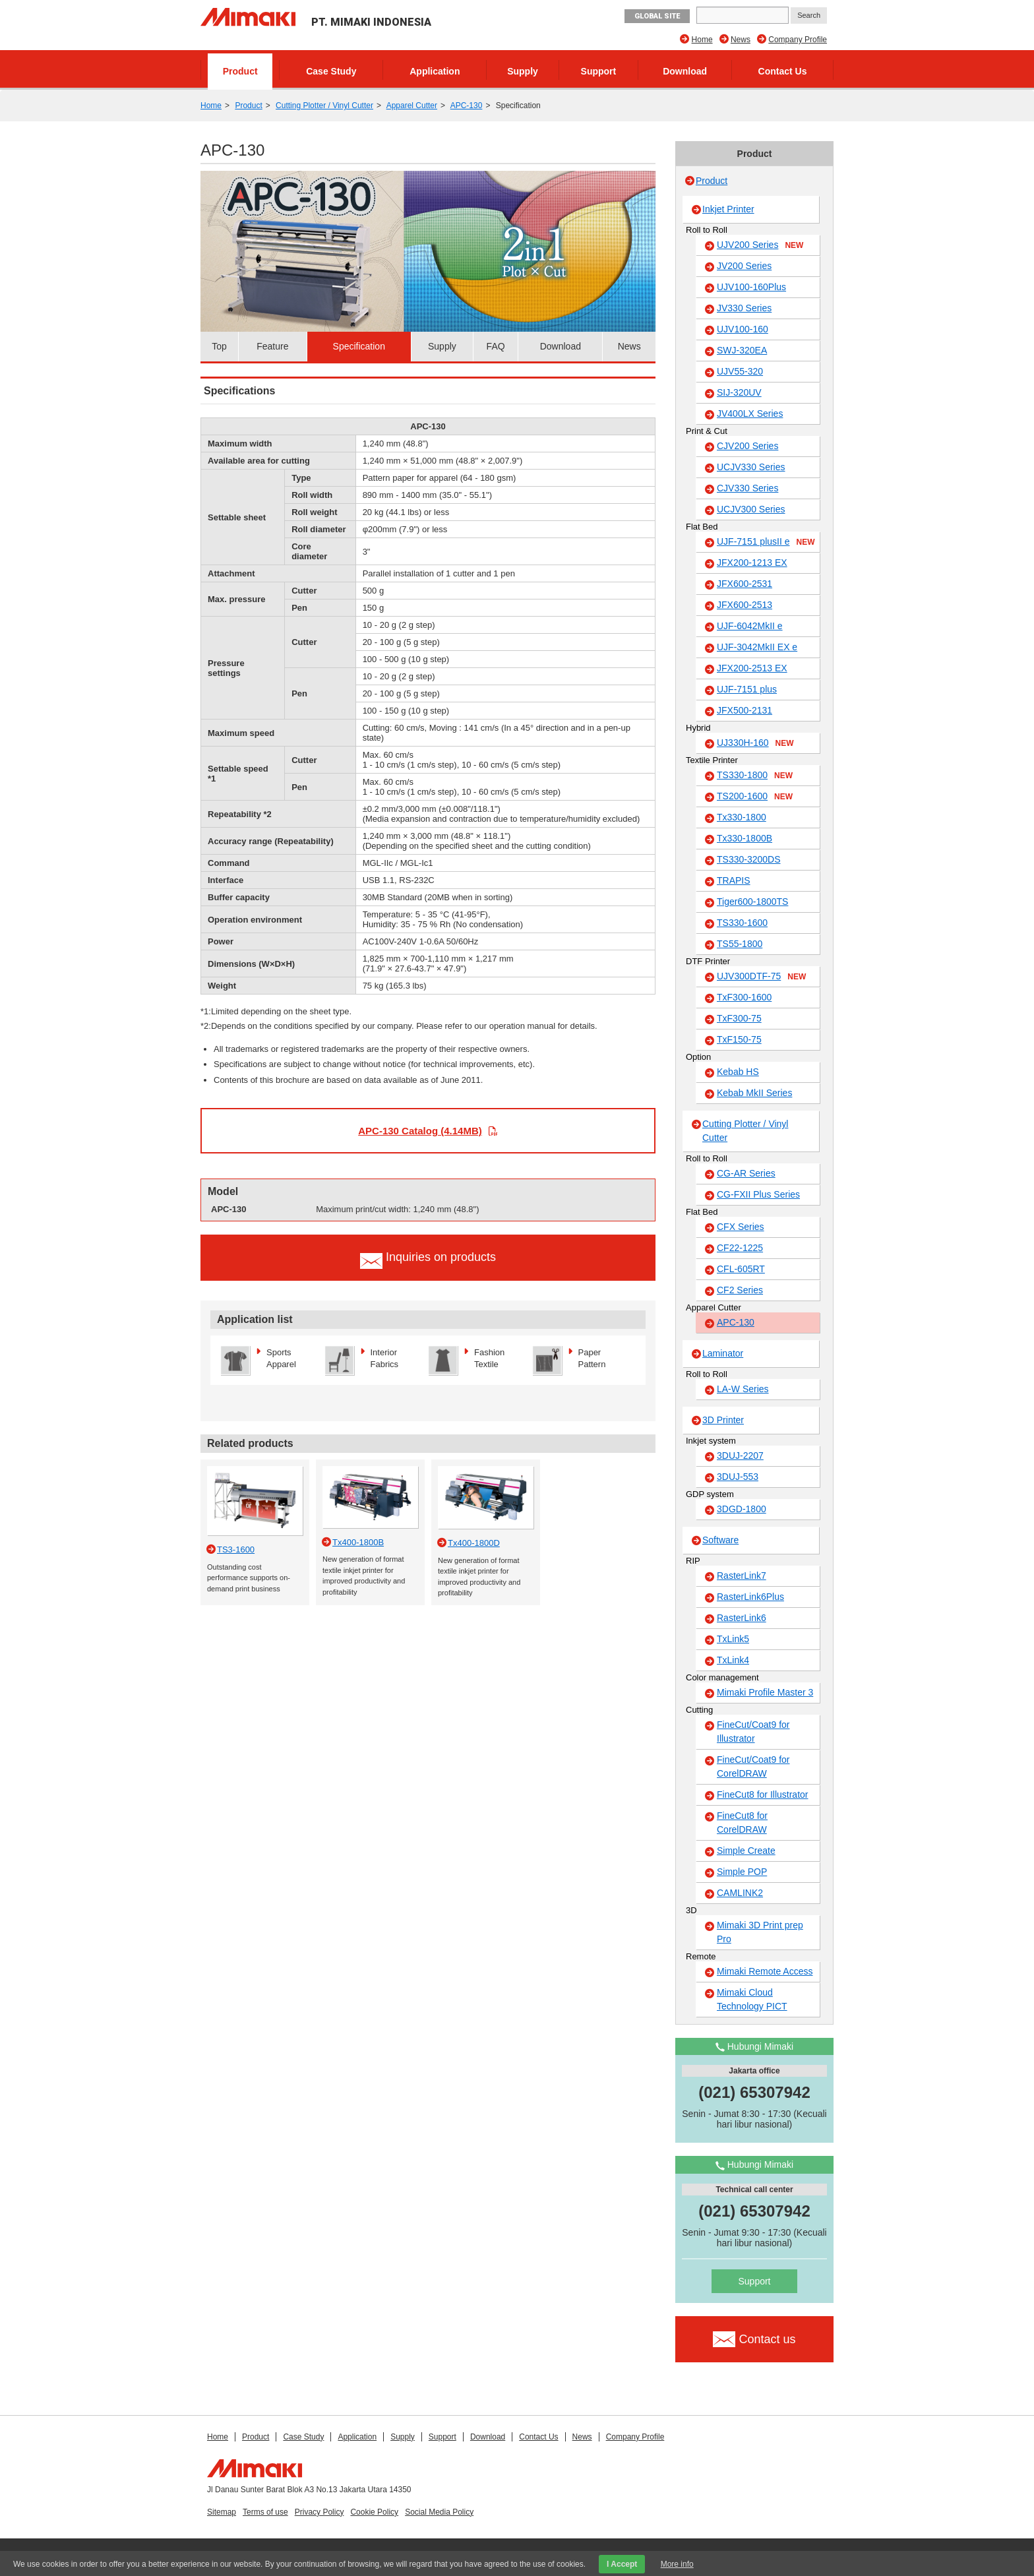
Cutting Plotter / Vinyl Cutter (324, 105)
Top (219, 346)
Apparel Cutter (411, 105)
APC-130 (466, 105)
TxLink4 (733, 1660)
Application (435, 71)
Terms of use (265, 2512)
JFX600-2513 (744, 604)
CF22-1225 (740, 1247)
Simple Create (746, 1850)
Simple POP (742, 1871)
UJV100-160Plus (751, 287)
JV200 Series (744, 266)
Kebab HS (738, 1071)
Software (720, 1540)
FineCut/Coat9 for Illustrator (753, 1731)
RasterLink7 (741, 1575)
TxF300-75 (739, 1018)
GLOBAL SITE (657, 16)
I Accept (622, 2564)
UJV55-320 (740, 371)
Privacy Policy (319, 2512)
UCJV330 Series (751, 467)
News (740, 39)
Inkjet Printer (728, 209)
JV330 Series (744, 308)
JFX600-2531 (744, 583)
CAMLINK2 (740, 1892)
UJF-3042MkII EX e (757, 647)
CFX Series (740, 1226)
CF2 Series (740, 1290)
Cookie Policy (374, 2512)
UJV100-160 (742, 329)
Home (702, 39)
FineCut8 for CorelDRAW (742, 1822)
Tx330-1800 (741, 817)
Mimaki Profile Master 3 (765, 1692)
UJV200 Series (760, 245)
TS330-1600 (742, 922)
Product (240, 71)
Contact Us (782, 71)
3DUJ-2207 (740, 1455)
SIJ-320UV (739, 392)
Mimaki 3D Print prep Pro (760, 1932)
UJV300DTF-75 (761, 977)
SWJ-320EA (742, 350)
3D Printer (723, 1420)
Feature (272, 346)
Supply (522, 71)
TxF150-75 (739, 1039)
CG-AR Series (746, 1173)
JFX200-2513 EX (752, 668)
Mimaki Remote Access (764, 1971)
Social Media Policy (439, 2512)
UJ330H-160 (755, 743)
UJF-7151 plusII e (766, 542)
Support (599, 71)
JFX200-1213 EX (752, 562)
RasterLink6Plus (750, 1596)
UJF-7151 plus (747, 689)
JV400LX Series (750, 413)
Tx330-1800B (744, 838)
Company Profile (797, 39)
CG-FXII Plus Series (758, 1194)
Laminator (722, 1353)
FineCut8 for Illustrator (762, 1794)
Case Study (331, 71)
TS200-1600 (755, 797)
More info (677, 2564)
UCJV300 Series (751, 509)
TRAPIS (733, 880)
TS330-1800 (755, 776)
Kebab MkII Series (754, 1093)
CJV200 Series (747, 446)
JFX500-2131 (744, 710)
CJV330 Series (747, 488)
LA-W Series (743, 1389)
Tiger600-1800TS (752, 901)
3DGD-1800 (741, 1509)
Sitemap (221, 2512)
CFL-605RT (741, 1269)
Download (685, 71)
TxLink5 (733, 1639)
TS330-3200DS (749, 859)
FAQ (496, 346)
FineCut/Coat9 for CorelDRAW (753, 1766)
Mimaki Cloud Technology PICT (752, 1999)
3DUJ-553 (737, 1476)
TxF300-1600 (744, 997)
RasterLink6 (741, 1617)
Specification (359, 346)
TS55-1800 (739, 943)
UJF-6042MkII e (750, 626)
